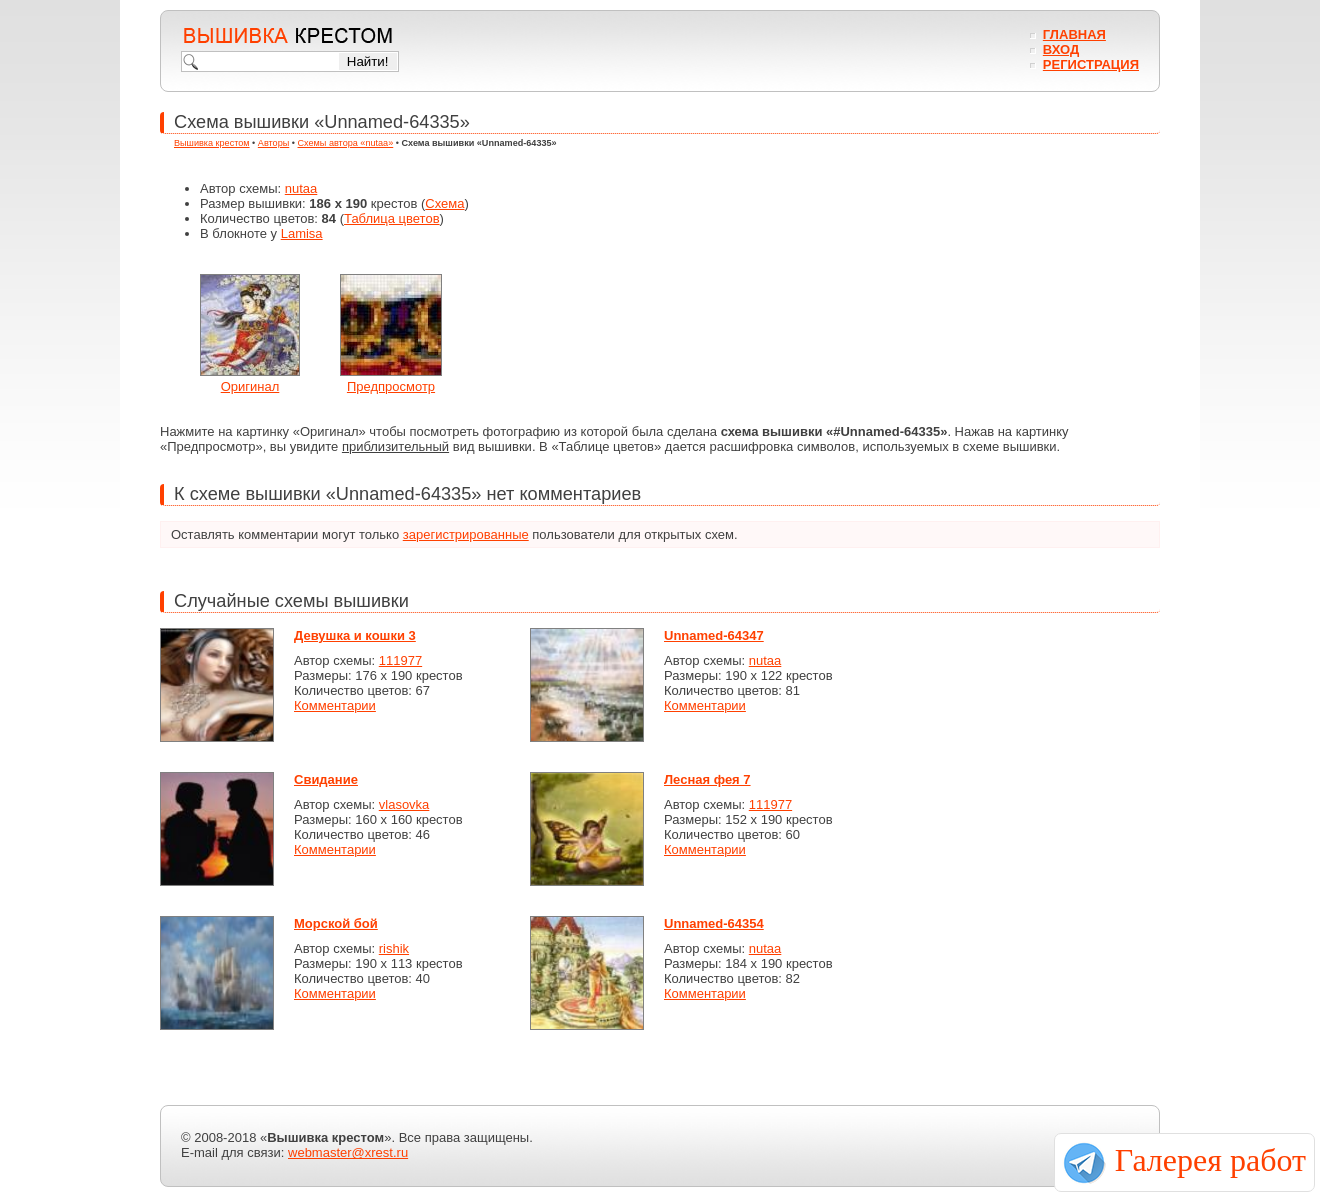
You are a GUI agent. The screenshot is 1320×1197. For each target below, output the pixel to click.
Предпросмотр (391, 386)
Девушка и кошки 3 (355, 635)
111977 (400, 660)
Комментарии (335, 705)
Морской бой (336, 923)
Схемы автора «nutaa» (346, 143)
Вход (1061, 49)
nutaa (301, 188)
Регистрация (1091, 64)
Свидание (326, 779)
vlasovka (404, 804)
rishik (394, 948)
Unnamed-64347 (714, 635)
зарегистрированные (466, 534)
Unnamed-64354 (714, 923)
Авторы (273, 143)
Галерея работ (1210, 1160)
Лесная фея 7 (707, 779)
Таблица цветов (392, 218)
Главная (1074, 34)
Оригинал (250, 386)
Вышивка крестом (212, 143)
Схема (444, 203)
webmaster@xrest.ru (348, 1152)
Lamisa (302, 233)
